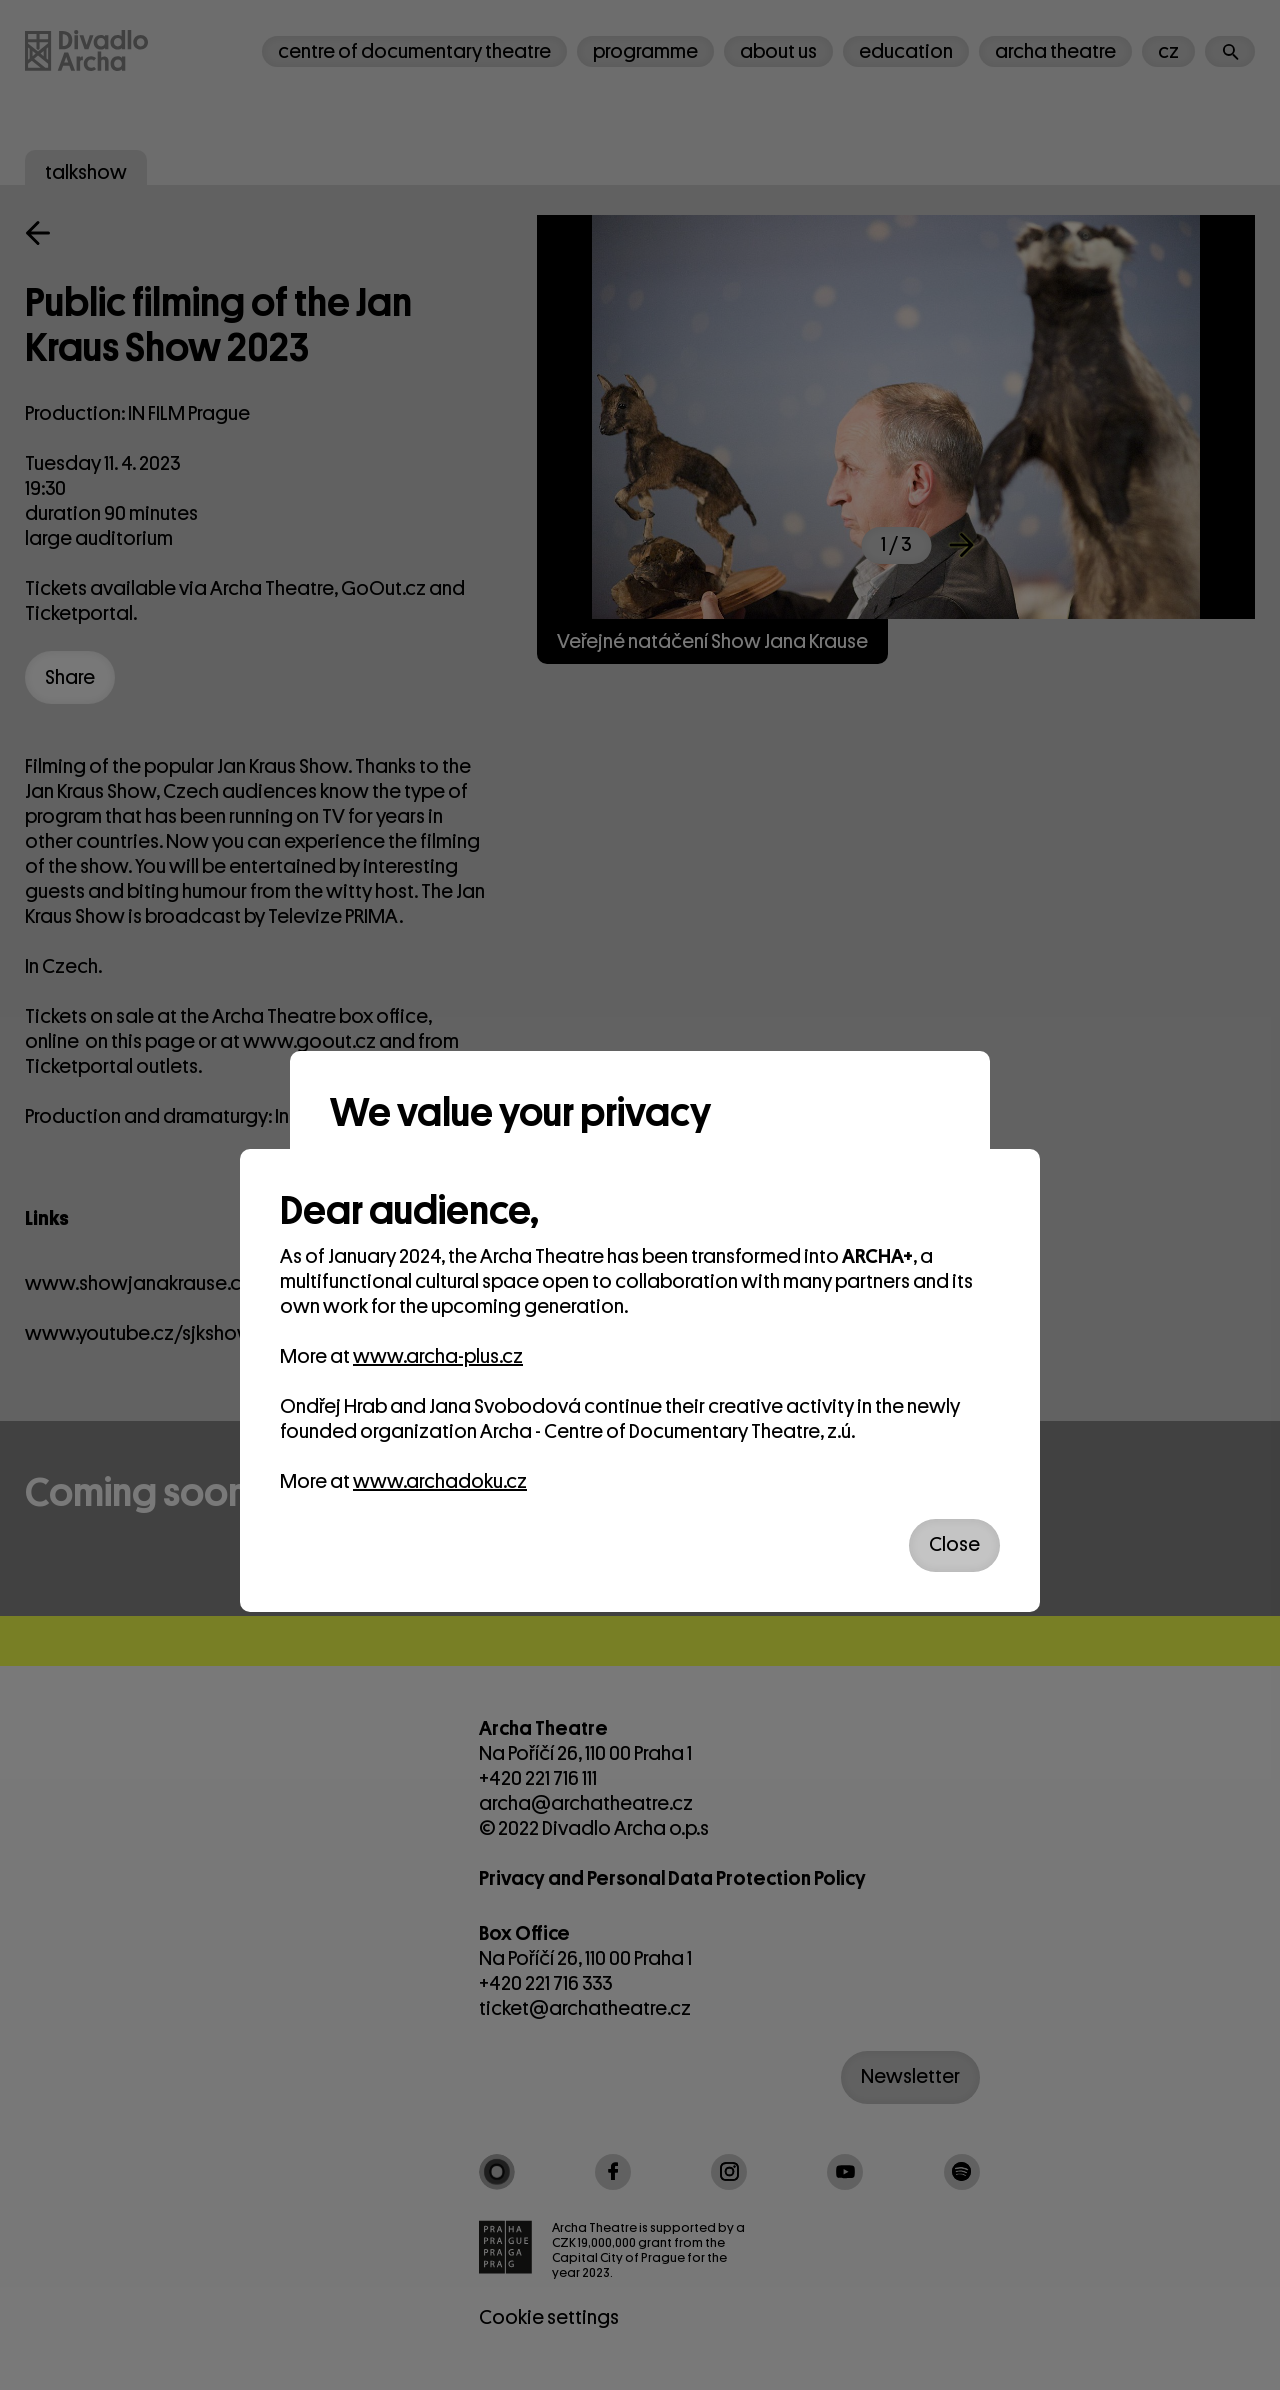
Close (954, 1544)
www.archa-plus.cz (438, 1356)
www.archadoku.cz (440, 1481)
